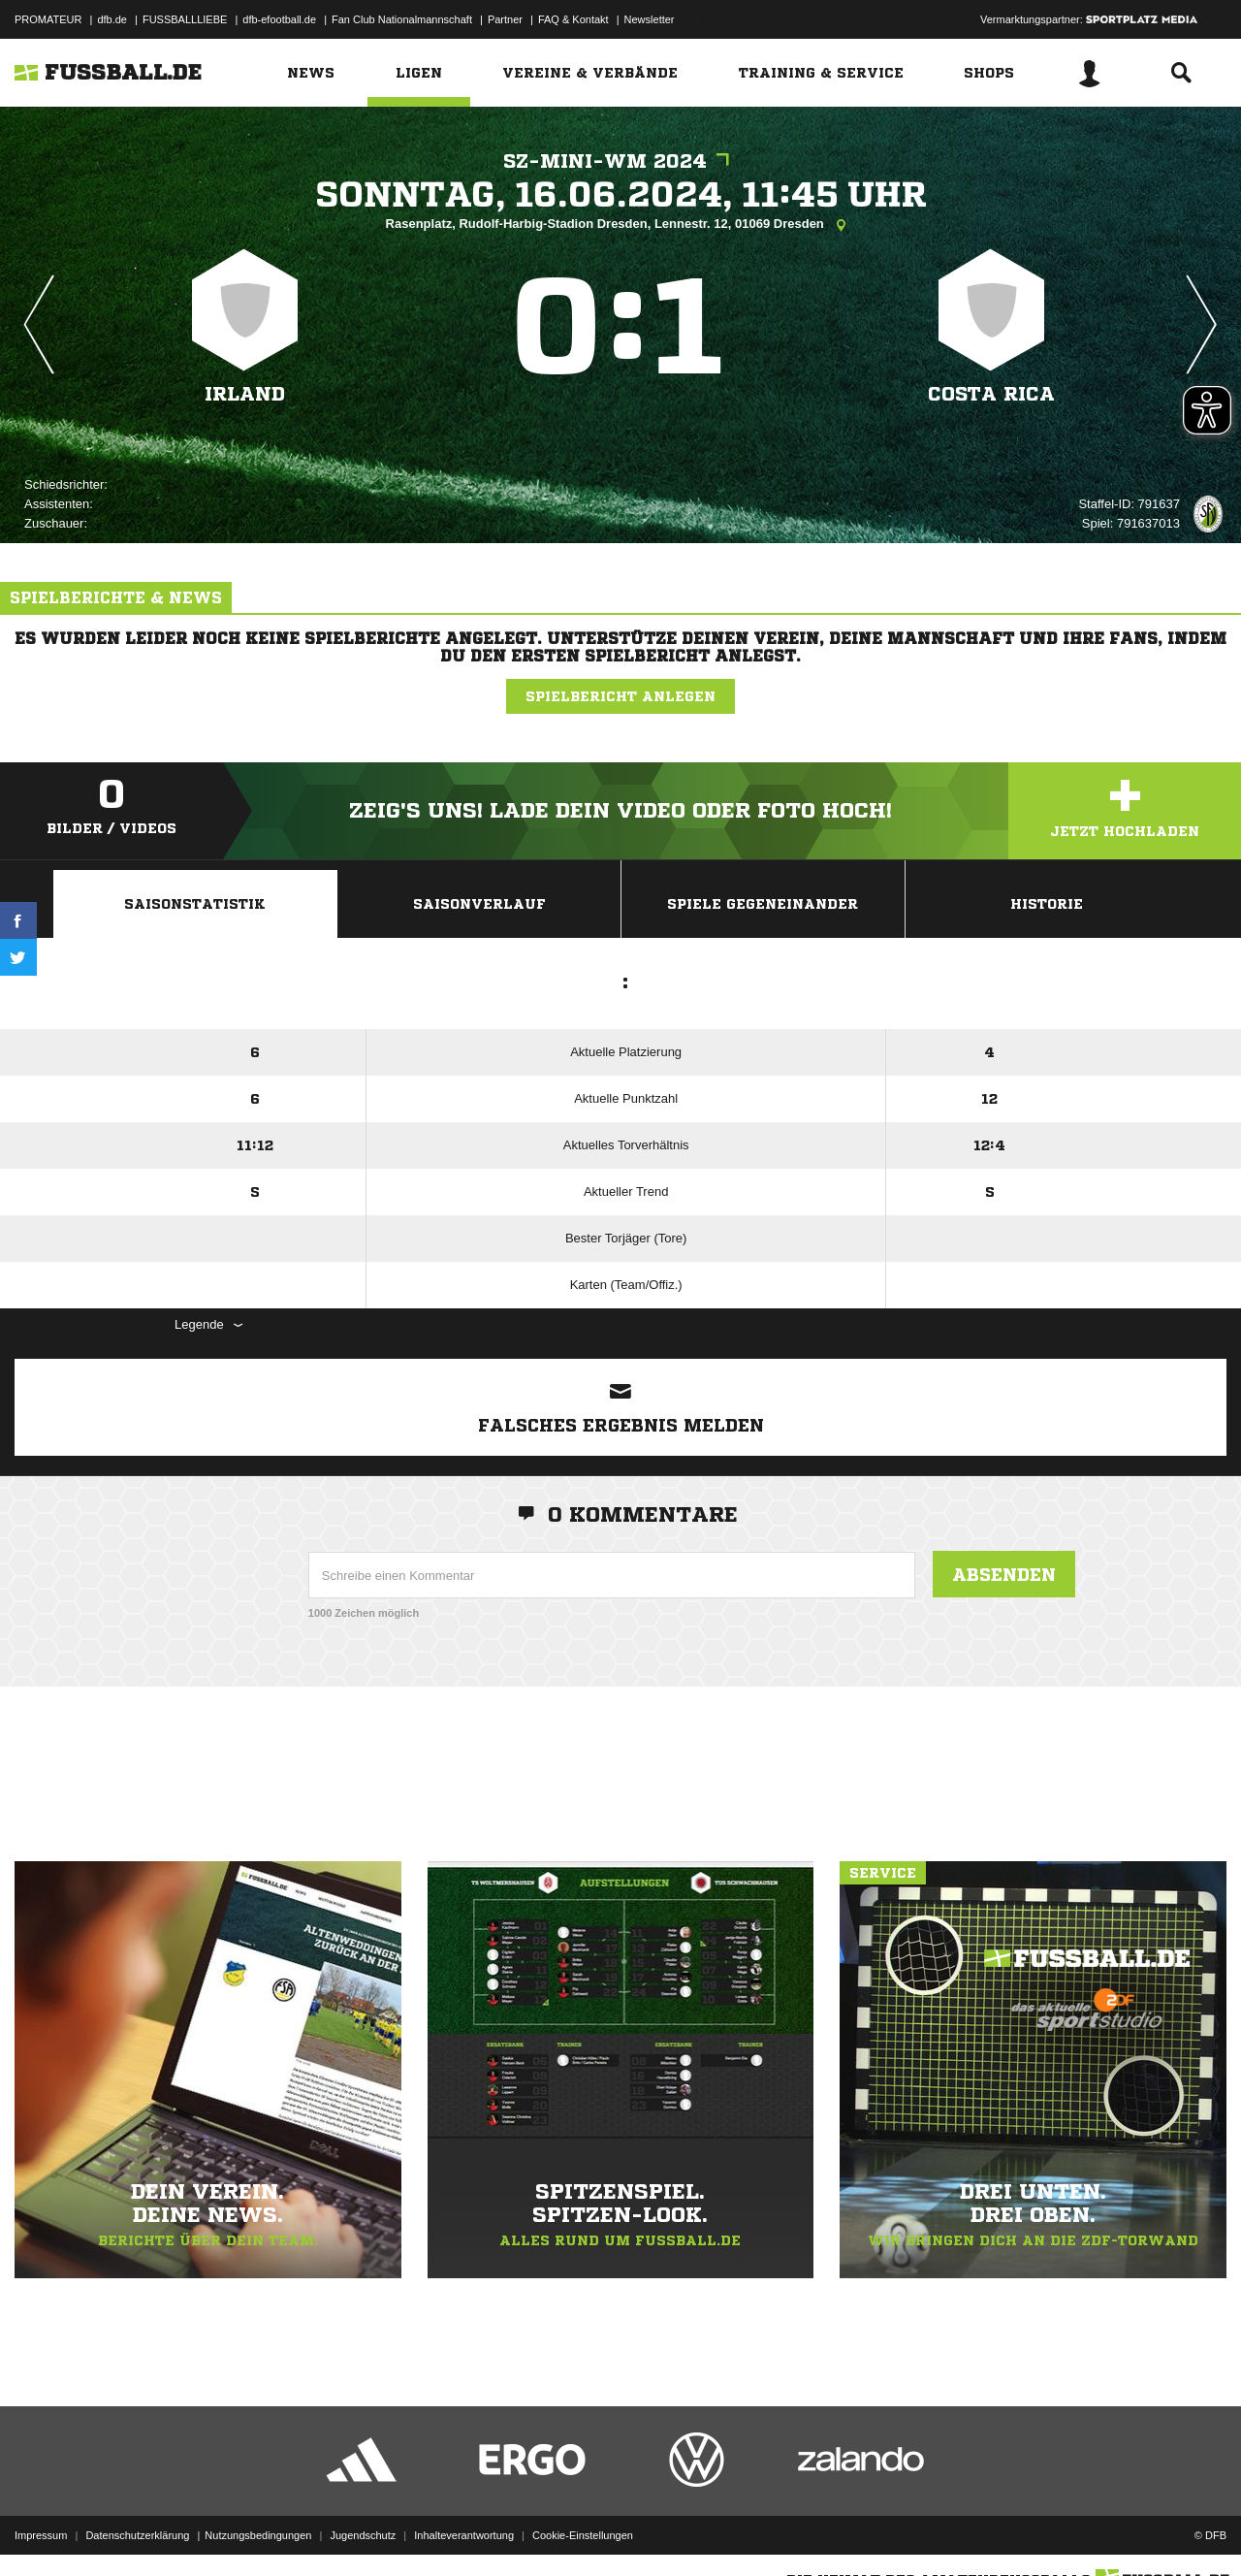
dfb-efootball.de (279, 19)
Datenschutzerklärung (137, 2530)
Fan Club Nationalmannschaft (402, 19)
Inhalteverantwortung (464, 2530)
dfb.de (112, 19)
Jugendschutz (363, 2530)
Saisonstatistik (195, 904)
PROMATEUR (48, 19)
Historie (1046, 904)
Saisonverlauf (479, 904)
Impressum (41, 2530)
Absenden (1004, 1574)
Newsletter (649, 19)
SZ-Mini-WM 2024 (621, 161)
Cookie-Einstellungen (582, 2530)
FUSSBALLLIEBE (185, 19)
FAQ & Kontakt (573, 19)
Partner (505, 19)
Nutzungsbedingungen (258, 2530)
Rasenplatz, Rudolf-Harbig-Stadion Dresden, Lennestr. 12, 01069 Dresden (621, 225)
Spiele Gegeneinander (762, 904)
